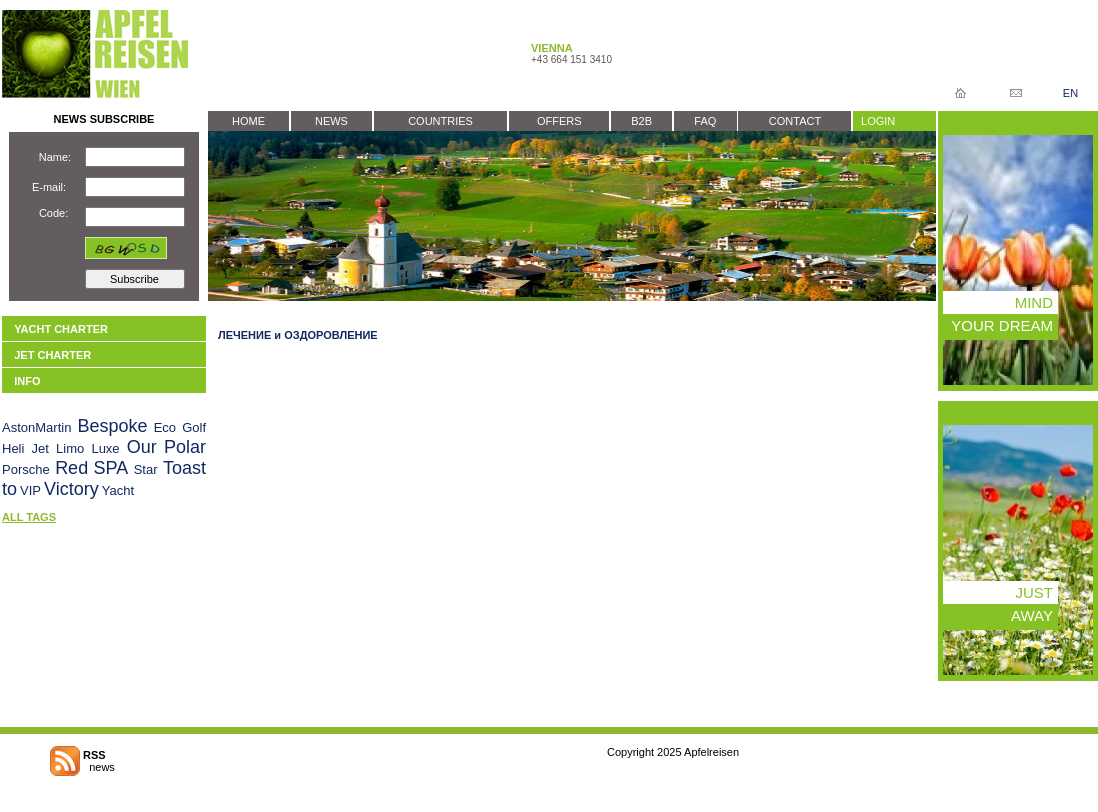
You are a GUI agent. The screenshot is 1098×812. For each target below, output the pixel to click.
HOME (248, 121)
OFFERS (559, 121)
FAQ (705, 121)
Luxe (105, 448)
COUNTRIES (440, 121)
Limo (70, 448)
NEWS (331, 121)
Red (71, 468)
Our (142, 447)
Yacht (118, 490)
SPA (111, 468)
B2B (641, 121)
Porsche (26, 469)
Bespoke (112, 426)
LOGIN (878, 121)
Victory (71, 489)
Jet (40, 448)
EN (1070, 93)
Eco (165, 427)
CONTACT (795, 121)
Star (146, 469)
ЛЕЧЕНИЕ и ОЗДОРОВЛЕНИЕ (298, 335)
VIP (30, 490)
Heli (13, 448)
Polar (185, 447)
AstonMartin (36, 427)
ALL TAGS (29, 517)
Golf (194, 427)
